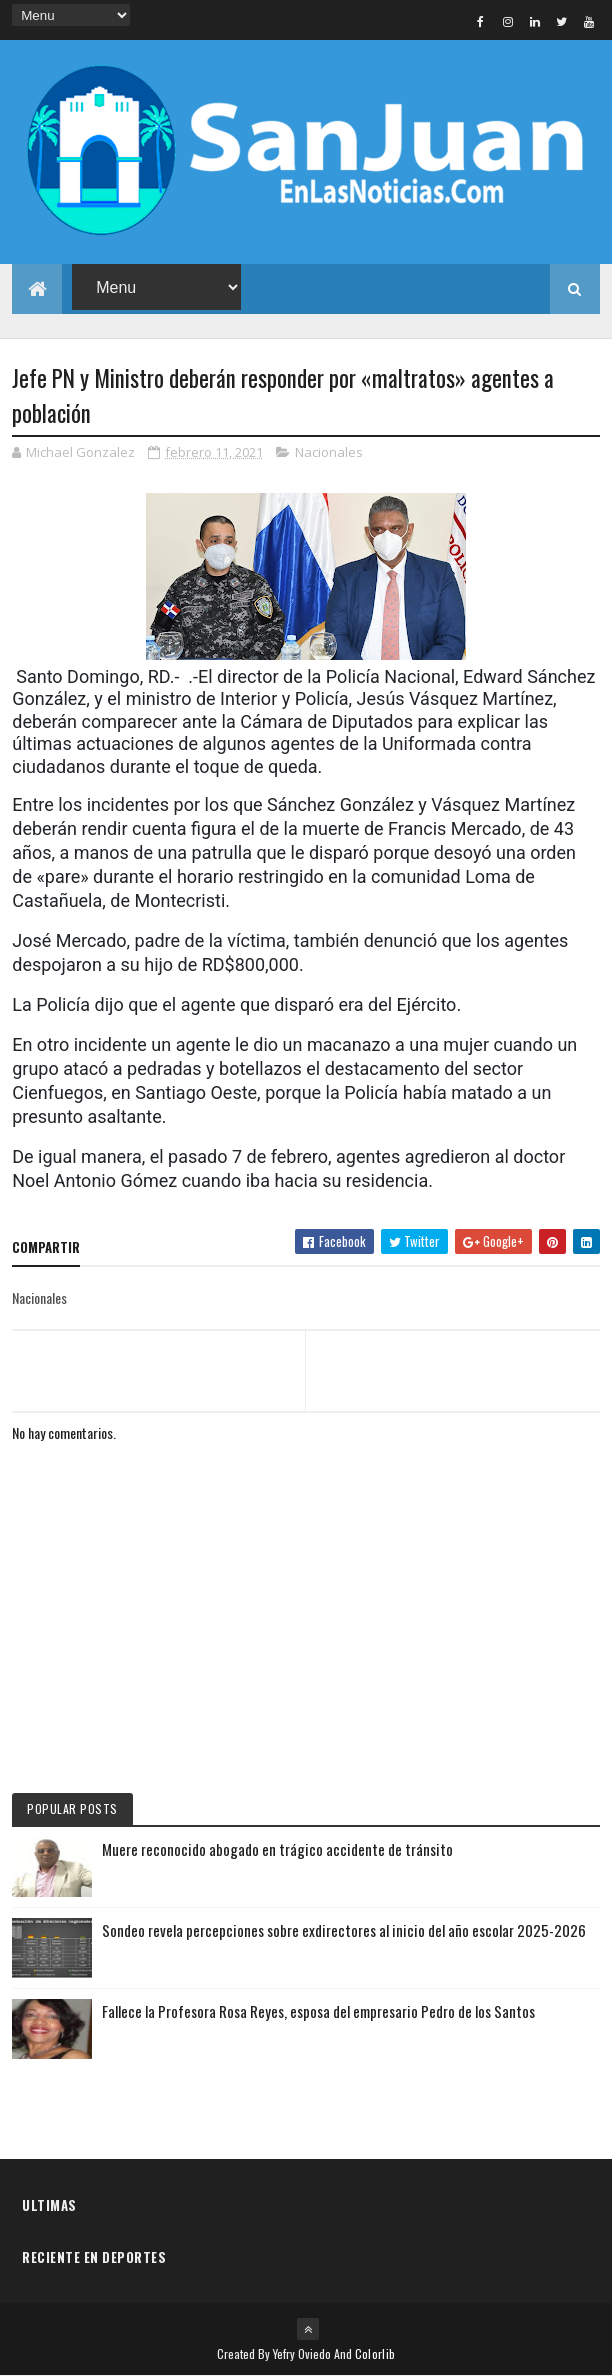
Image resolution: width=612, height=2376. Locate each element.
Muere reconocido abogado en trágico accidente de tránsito (277, 1849)
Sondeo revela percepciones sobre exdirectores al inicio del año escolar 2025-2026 (344, 1930)
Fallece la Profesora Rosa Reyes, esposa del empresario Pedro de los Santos (318, 2011)
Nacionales (329, 452)
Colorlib (375, 2353)
